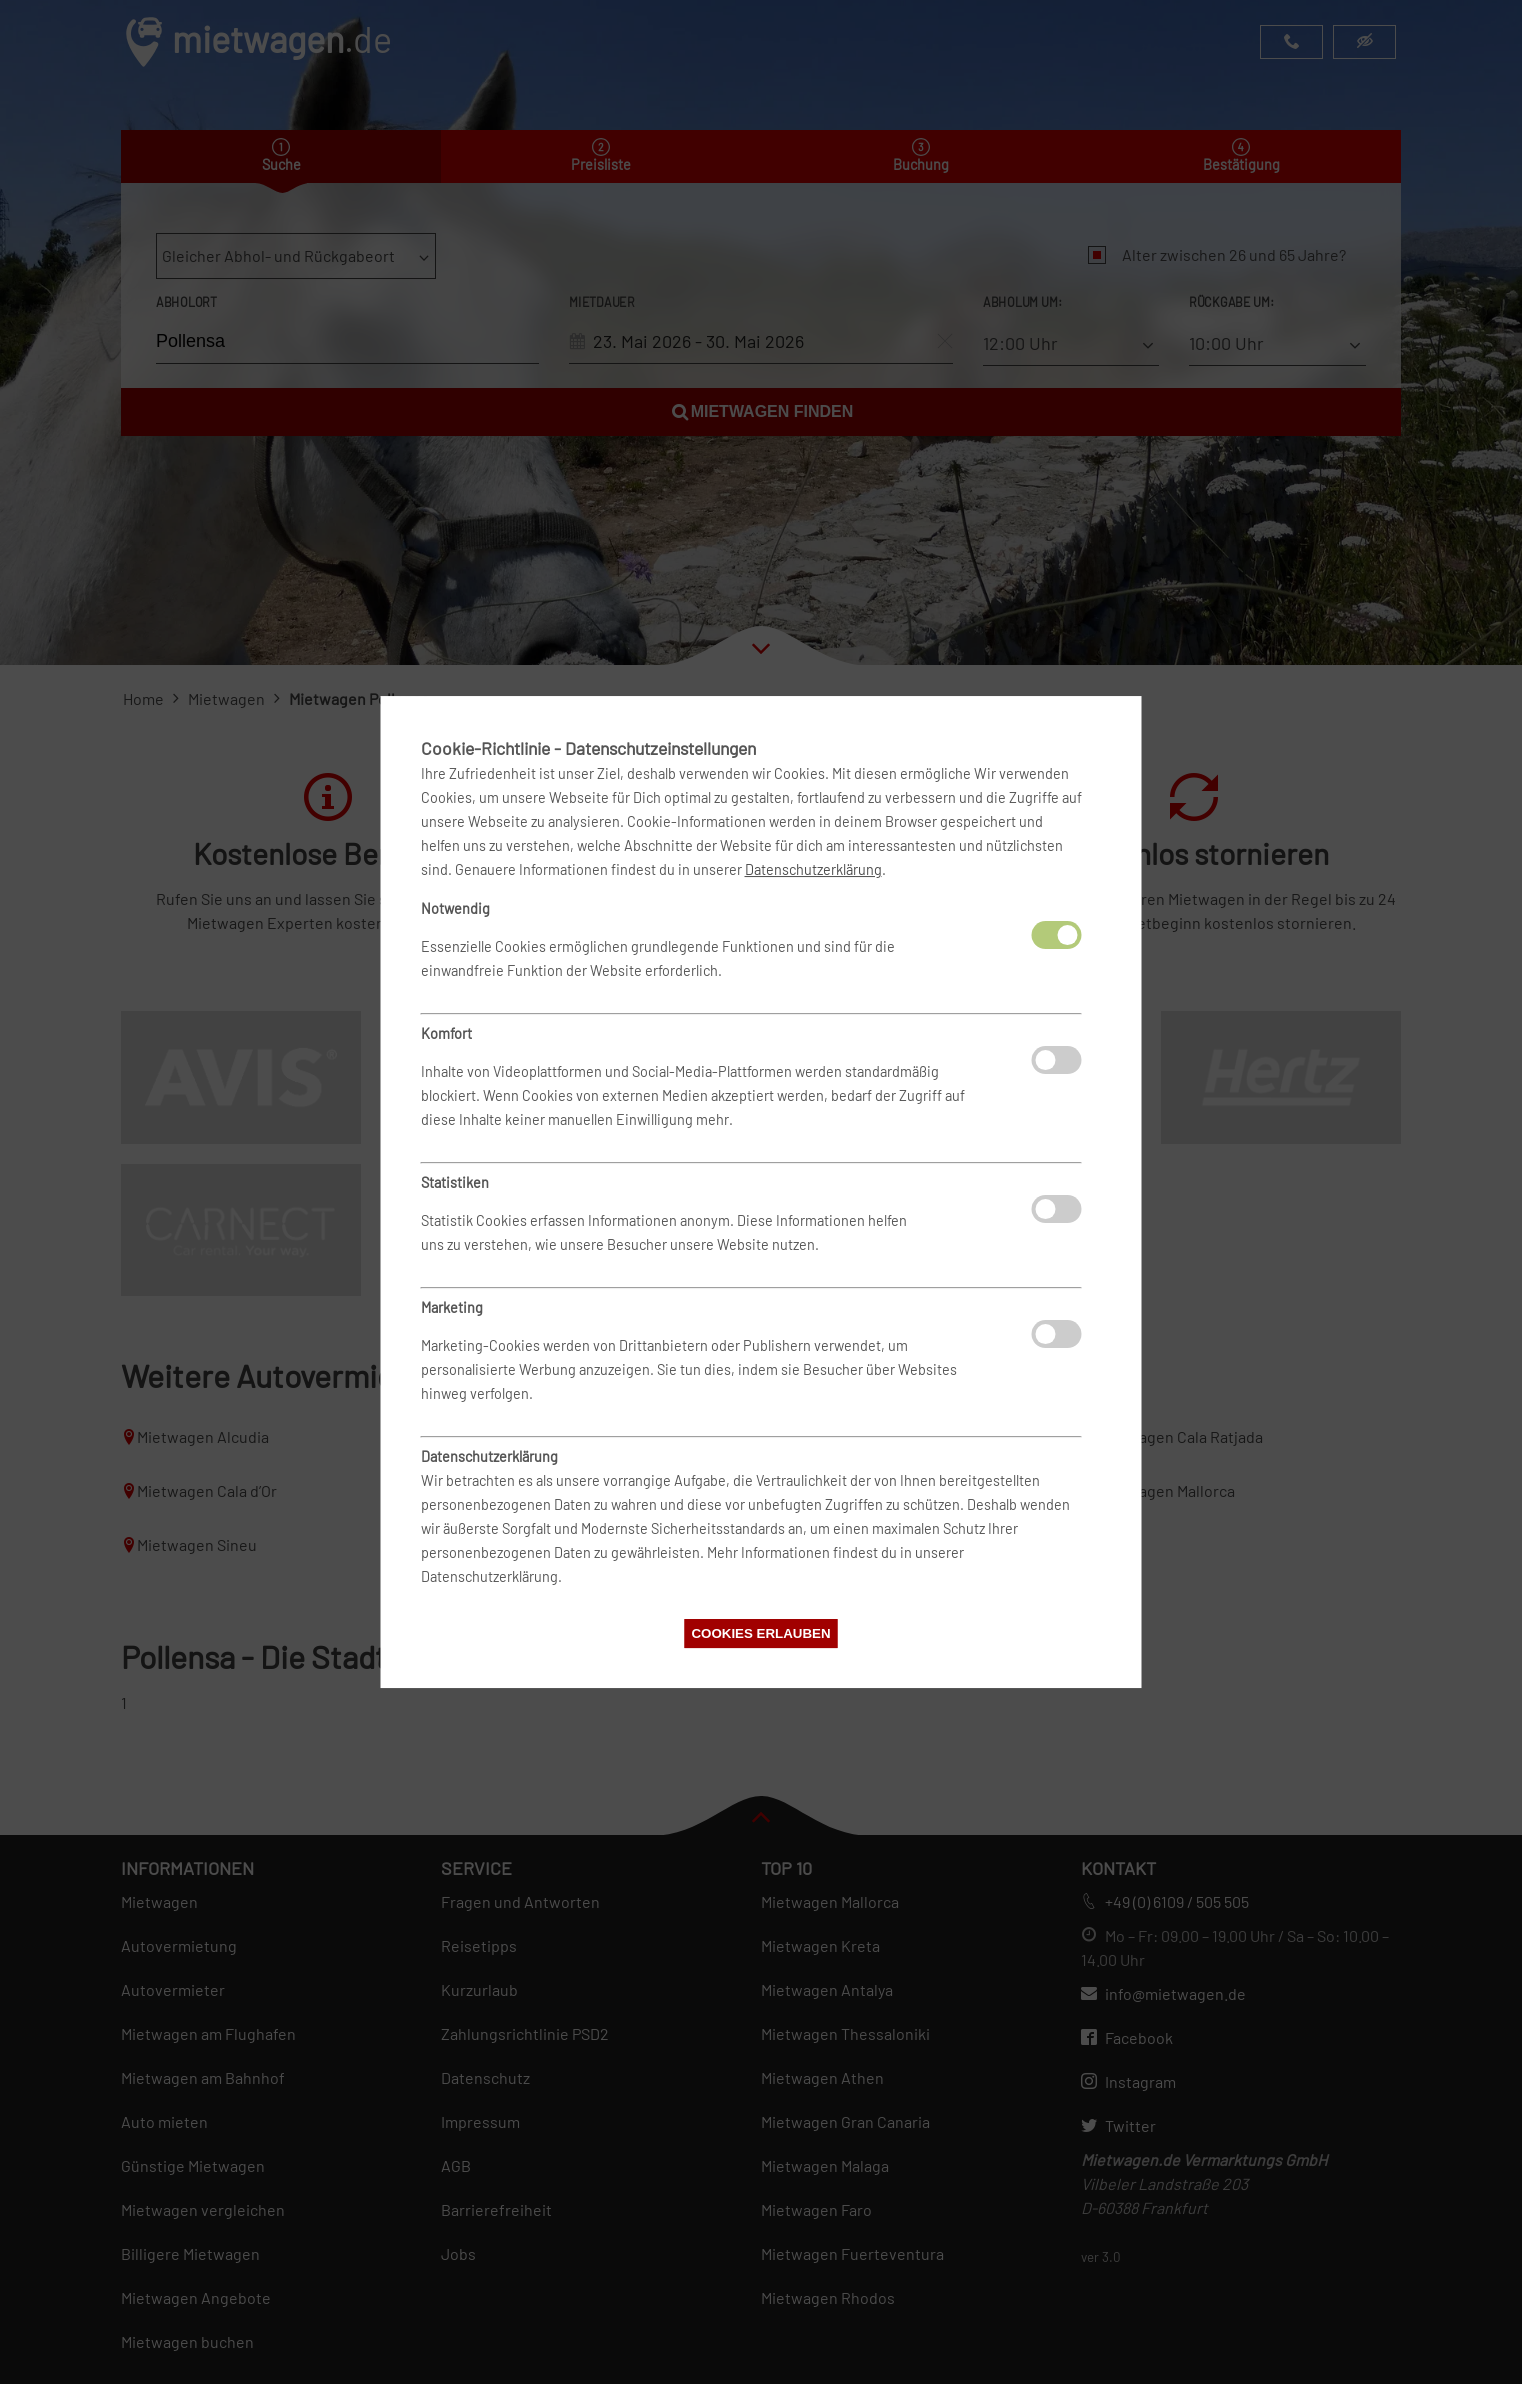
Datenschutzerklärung (813, 869)
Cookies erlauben (760, 1633)
